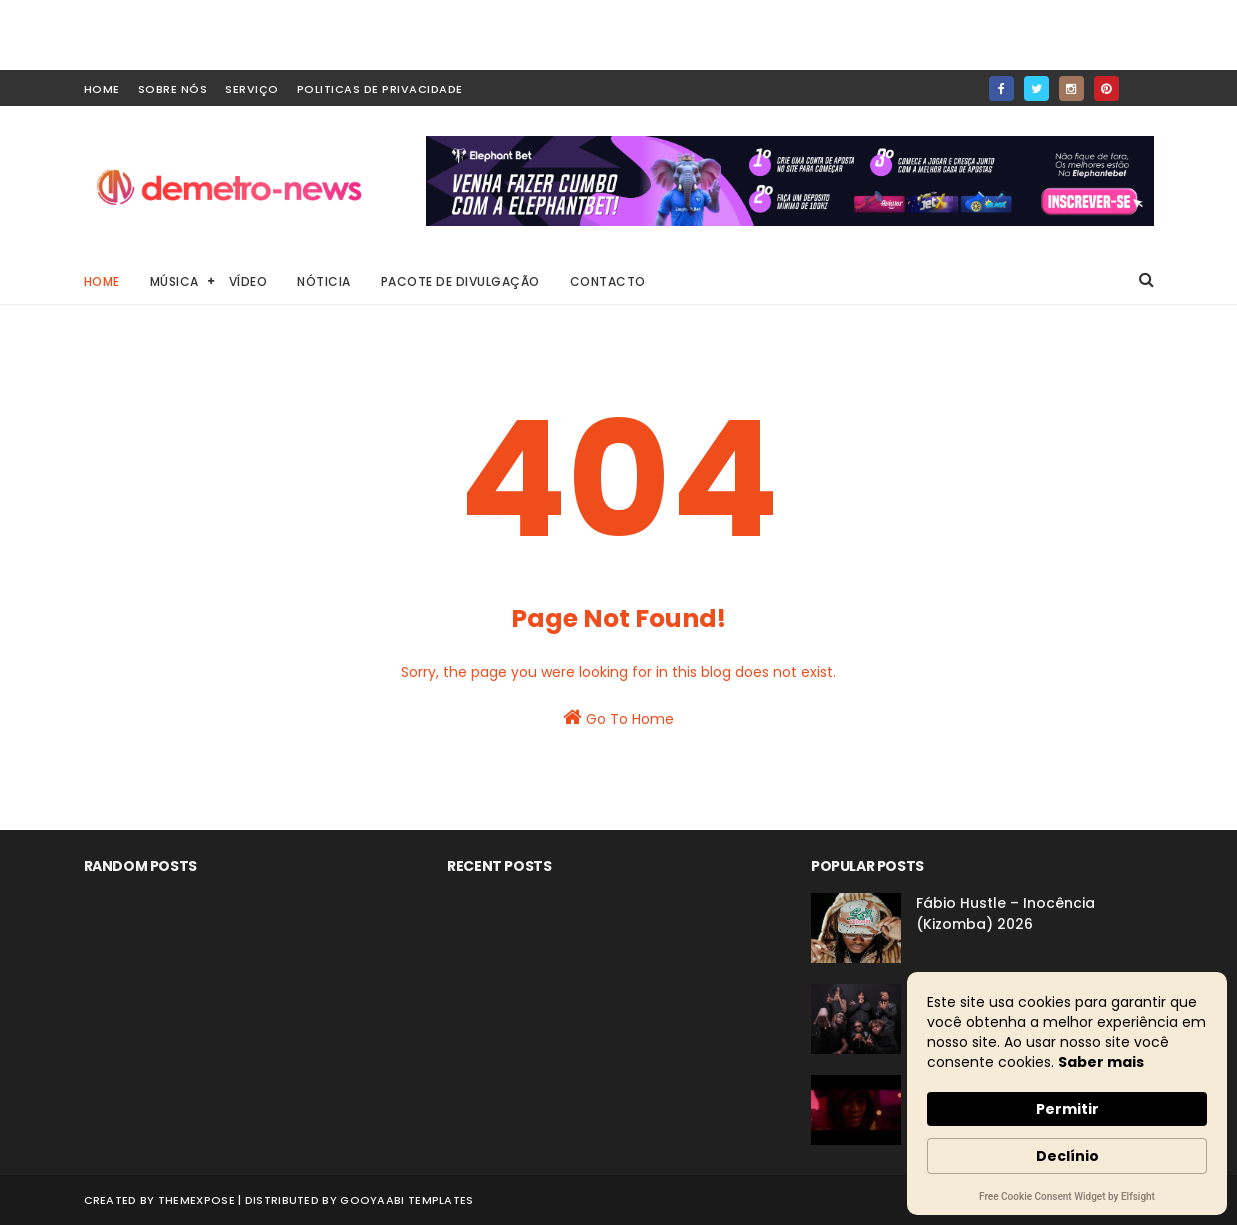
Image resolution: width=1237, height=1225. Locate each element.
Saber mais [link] (1101, 1062)
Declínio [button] (1067, 1156)
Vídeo (248, 281)
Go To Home (618, 718)
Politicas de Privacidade (380, 89)
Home (102, 281)
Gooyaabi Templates (406, 1200)
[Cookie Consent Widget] (1067, 1093)
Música (174, 281)
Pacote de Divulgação (460, 281)
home (102, 89)
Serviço (252, 89)
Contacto (608, 281)
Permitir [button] (1067, 1109)
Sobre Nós (173, 89)
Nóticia (324, 281)
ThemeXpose (196, 1200)
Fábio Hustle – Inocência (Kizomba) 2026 (1005, 913)
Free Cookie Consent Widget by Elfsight (1067, 1198)
